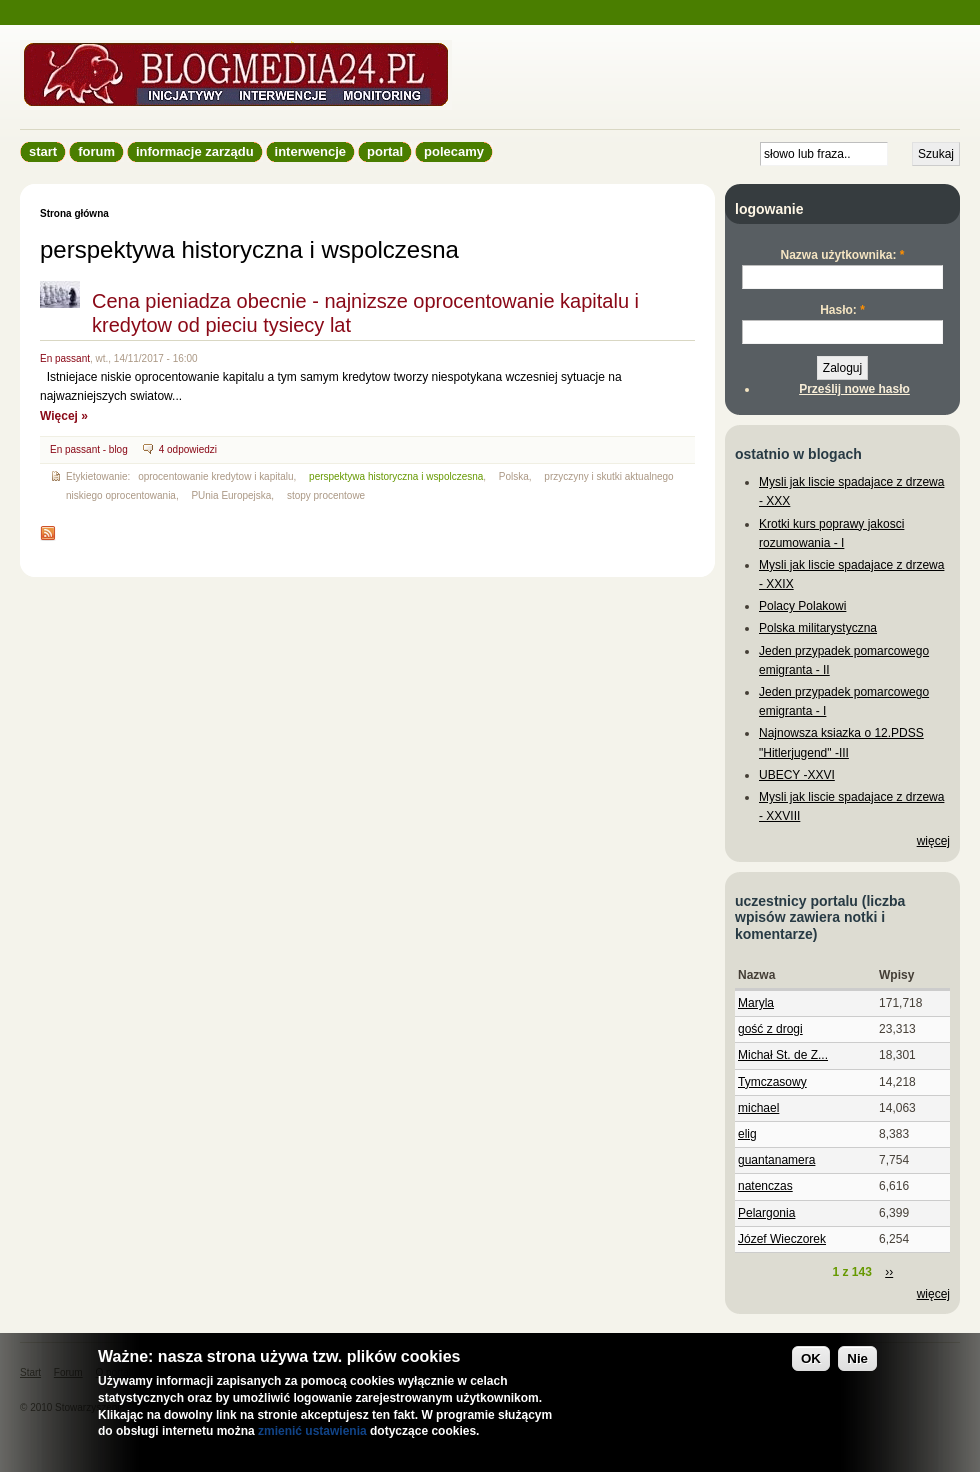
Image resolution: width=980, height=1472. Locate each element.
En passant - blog (89, 449)
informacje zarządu (195, 151)
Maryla (756, 1003)
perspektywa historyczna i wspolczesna (396, 476)
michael (758, 1108)
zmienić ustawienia (312, 1431)
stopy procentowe (326, 495)
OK (811, 1358)
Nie (857, 1358)
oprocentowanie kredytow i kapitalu (215, 476)
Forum (96, 151)
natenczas (765, 1186)
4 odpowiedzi (188, 449)
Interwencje (310, 151)
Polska (514, 476)
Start (43, 151)
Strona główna (74, 213)
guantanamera (776, 1160)
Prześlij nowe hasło (854, 389)
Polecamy (454, 151)
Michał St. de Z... (783, 1055)
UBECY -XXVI (797, 775)
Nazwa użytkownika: (842, 255)
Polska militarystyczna (818, 628)
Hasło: (842, 310)
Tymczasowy (772, 1082)
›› (889, 1272)
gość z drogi (770, 1029)
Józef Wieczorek (782, 1239)
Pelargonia (766, 1213)
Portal (385, 151)
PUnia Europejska (231, 495)
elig (747, 1134)
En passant (65, 358)
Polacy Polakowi (802, 606)
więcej (933, 841)
